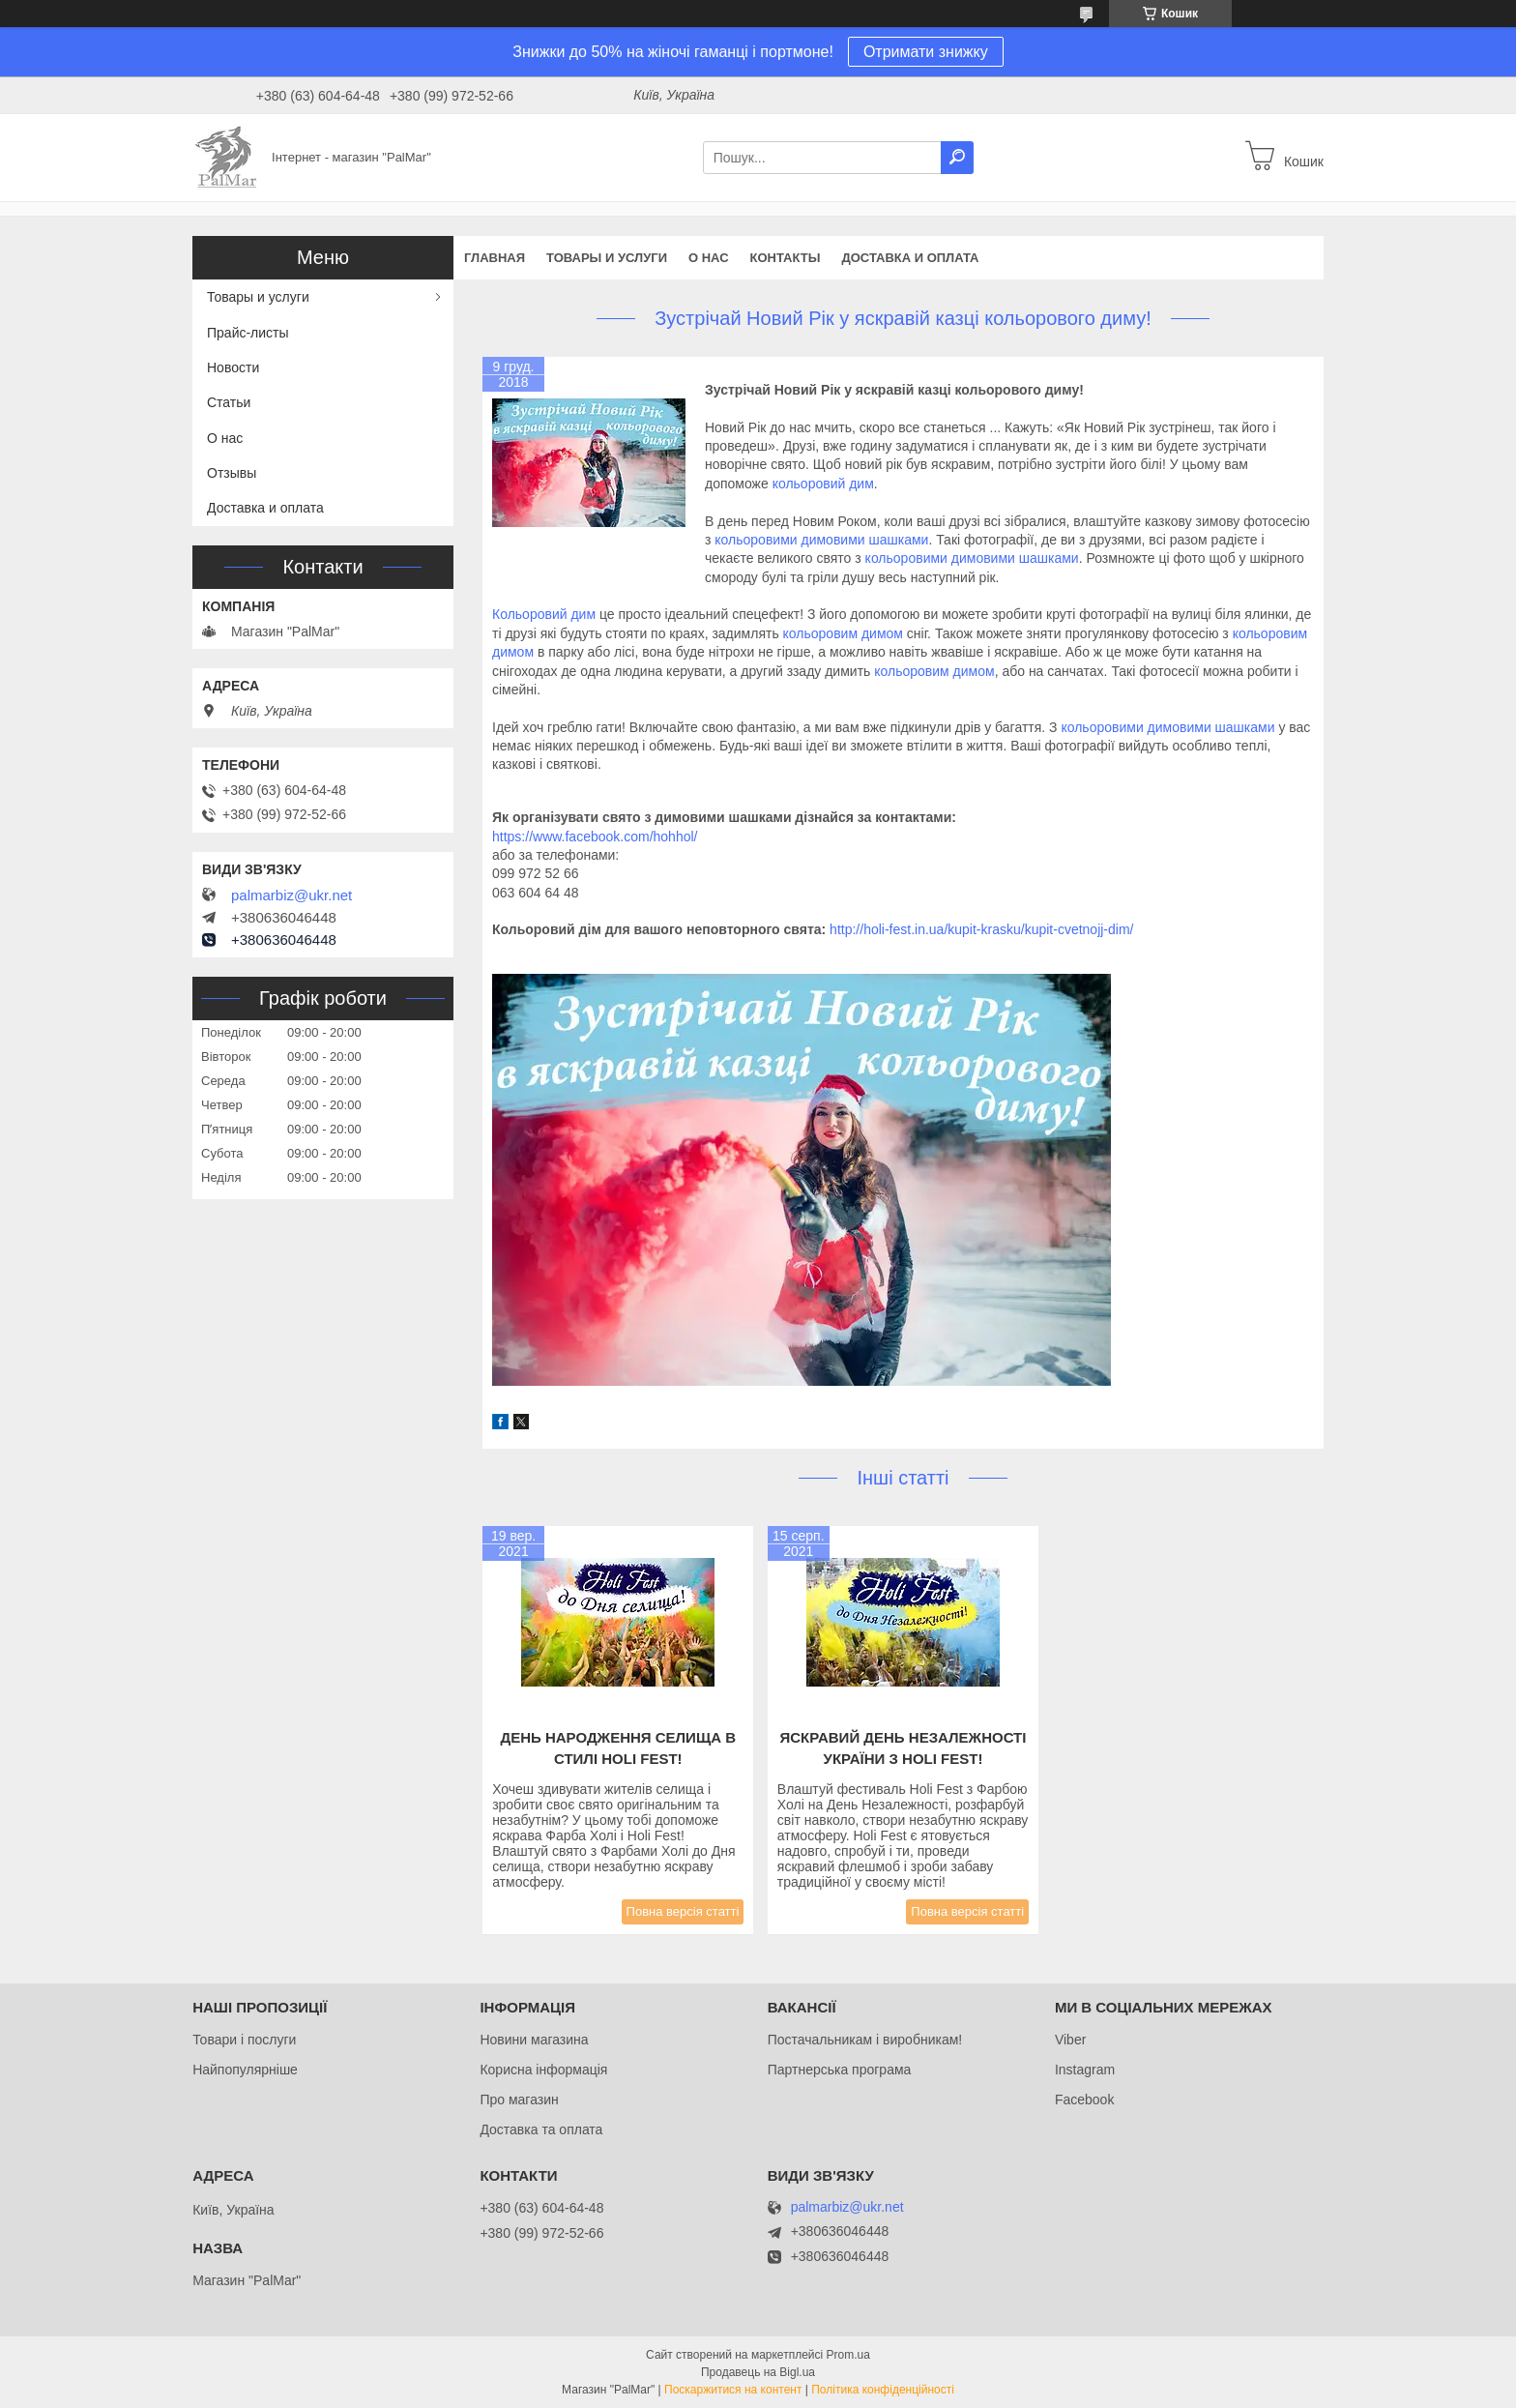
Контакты (785, 257)
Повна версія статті (683, 1911)
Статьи (228, 402)
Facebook (1084, 2099)
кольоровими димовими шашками (821, 539)
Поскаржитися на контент (733, 2389)
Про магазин (519, 2099)
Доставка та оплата (541, 2129)
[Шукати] (957, 157)
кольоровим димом (843, 633)
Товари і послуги (244, 2039)
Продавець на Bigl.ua (758, 2372)
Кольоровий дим (544, 614)
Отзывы (231, 473)
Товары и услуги (606, 257)
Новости (233, 367)
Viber (1070, 2039)
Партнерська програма (840, 2069)
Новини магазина (534, 2039)
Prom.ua (848, 2355)
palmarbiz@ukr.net (291, 895)
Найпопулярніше (245, 2069)
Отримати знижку (925, 52)
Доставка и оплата (909, 257)
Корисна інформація (543, 2069)
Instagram (1085, 2069)
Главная (494, 257)
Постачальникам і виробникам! (865, 2039)
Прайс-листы (248, 332)
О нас (708, 257)
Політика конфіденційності (882, 2389)
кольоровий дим (823, 483)
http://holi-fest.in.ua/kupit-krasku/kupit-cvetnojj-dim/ (981, 929)
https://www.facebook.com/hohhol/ (594, 836)
